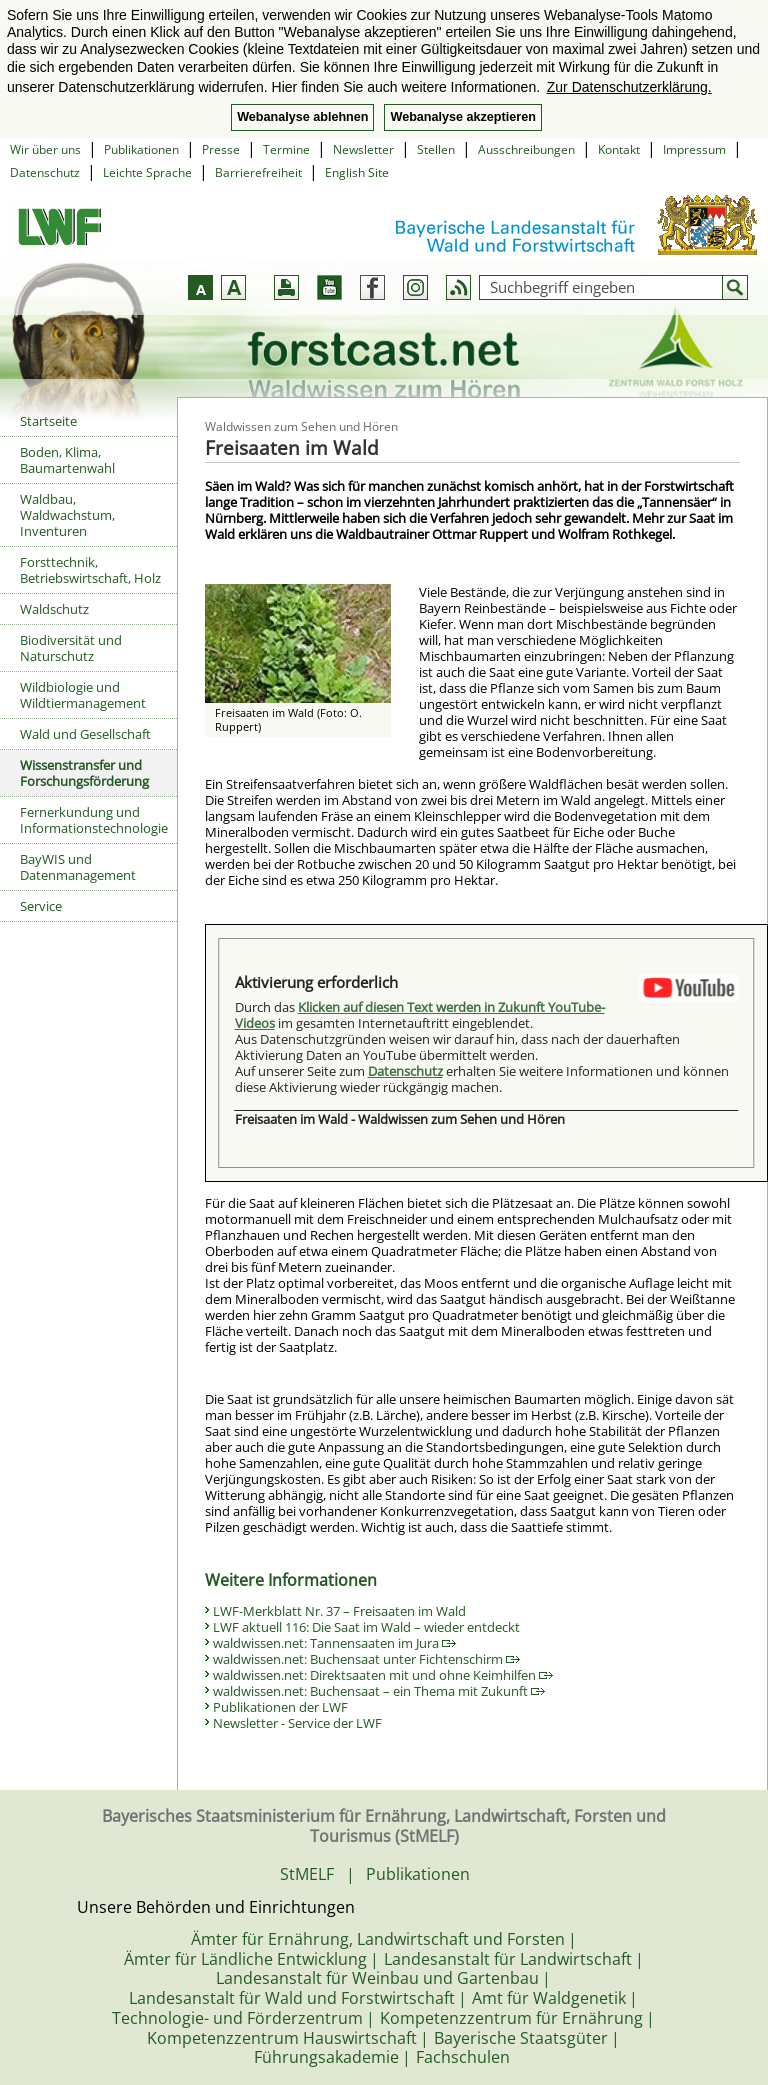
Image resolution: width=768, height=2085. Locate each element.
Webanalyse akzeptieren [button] (462, 117)
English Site (357, 172)
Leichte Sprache (147, 172)
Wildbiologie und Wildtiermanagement (83, 695)
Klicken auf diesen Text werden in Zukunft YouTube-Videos (420, 1015)
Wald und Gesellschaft (85, 734)
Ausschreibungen (526, 149)
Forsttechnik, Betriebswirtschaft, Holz (90, 570)
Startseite (48, 421)
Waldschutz (54, 609)
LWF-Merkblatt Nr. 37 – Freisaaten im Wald (339, 1611)
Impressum (694, 149)
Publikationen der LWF (280, 1707)
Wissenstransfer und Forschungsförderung (84, 773)
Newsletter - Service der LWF (297, 1723)
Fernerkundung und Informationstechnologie (94, 820)
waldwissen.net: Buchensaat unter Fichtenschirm (366, 1659)
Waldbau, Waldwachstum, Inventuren (67, 515)
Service (41, 906)
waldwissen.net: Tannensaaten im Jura (334, 1643)
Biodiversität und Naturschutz (71, 648)
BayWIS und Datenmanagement (78, 867)
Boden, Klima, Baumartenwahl (67, 460)
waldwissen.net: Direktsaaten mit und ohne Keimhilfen (383, 1675)
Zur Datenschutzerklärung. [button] (629, 87)
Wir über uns (45, 149)
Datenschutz (45, 172)
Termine (286, 149)
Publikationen (141, 149)
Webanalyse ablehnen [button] (302, 117)
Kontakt (619, 149)
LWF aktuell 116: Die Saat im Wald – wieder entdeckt (366, 1627)
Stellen (436, 149)
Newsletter (363, 149)
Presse (221, 149)
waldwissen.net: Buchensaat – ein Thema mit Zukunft (379, 1691)
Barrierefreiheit (258, 172)
